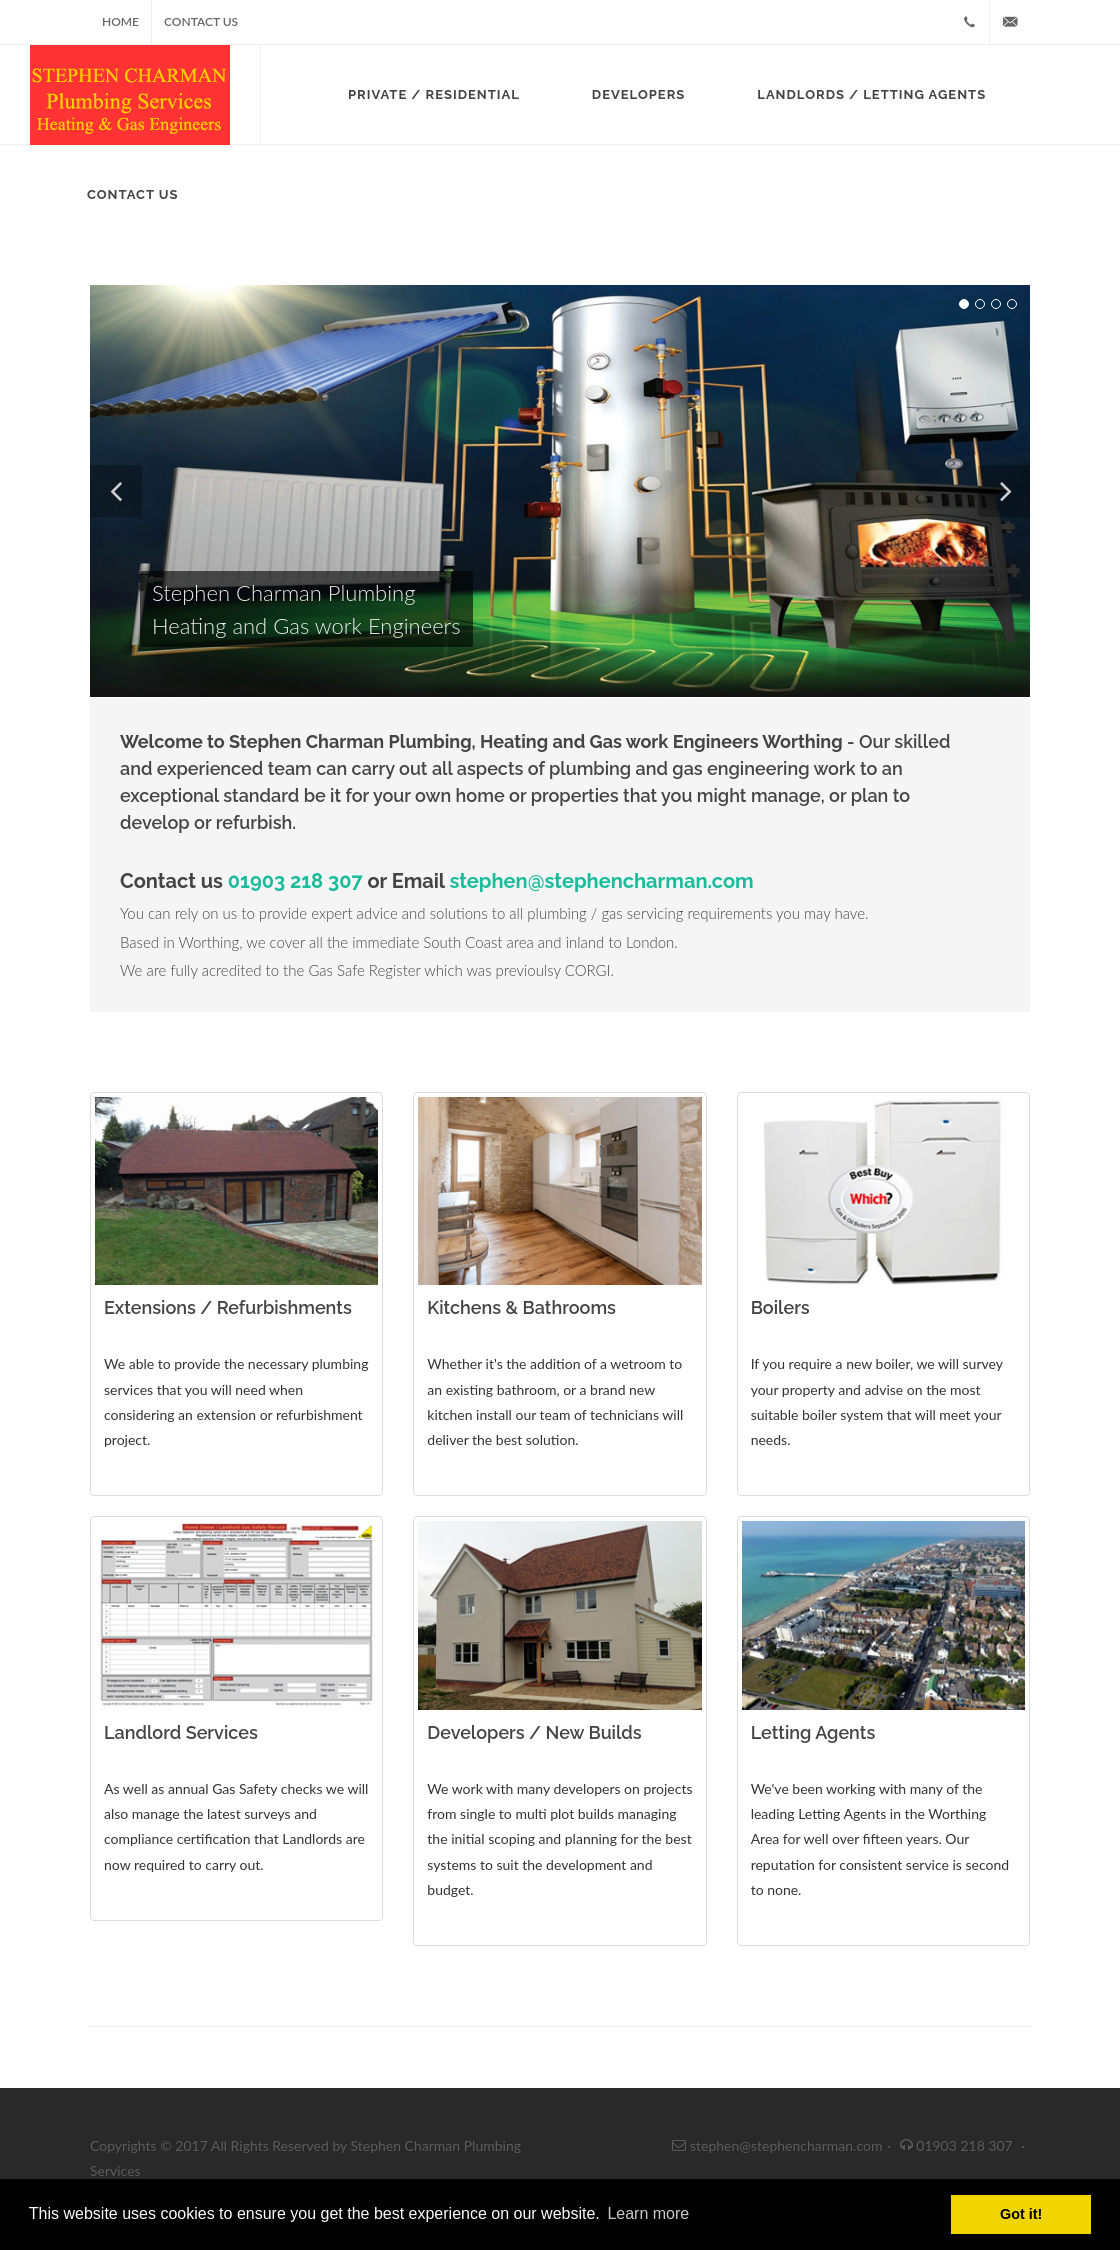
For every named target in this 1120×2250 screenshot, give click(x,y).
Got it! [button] (1021, 2214)
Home (120, 21)
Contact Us (201, 21)
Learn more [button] (648, 2213)
